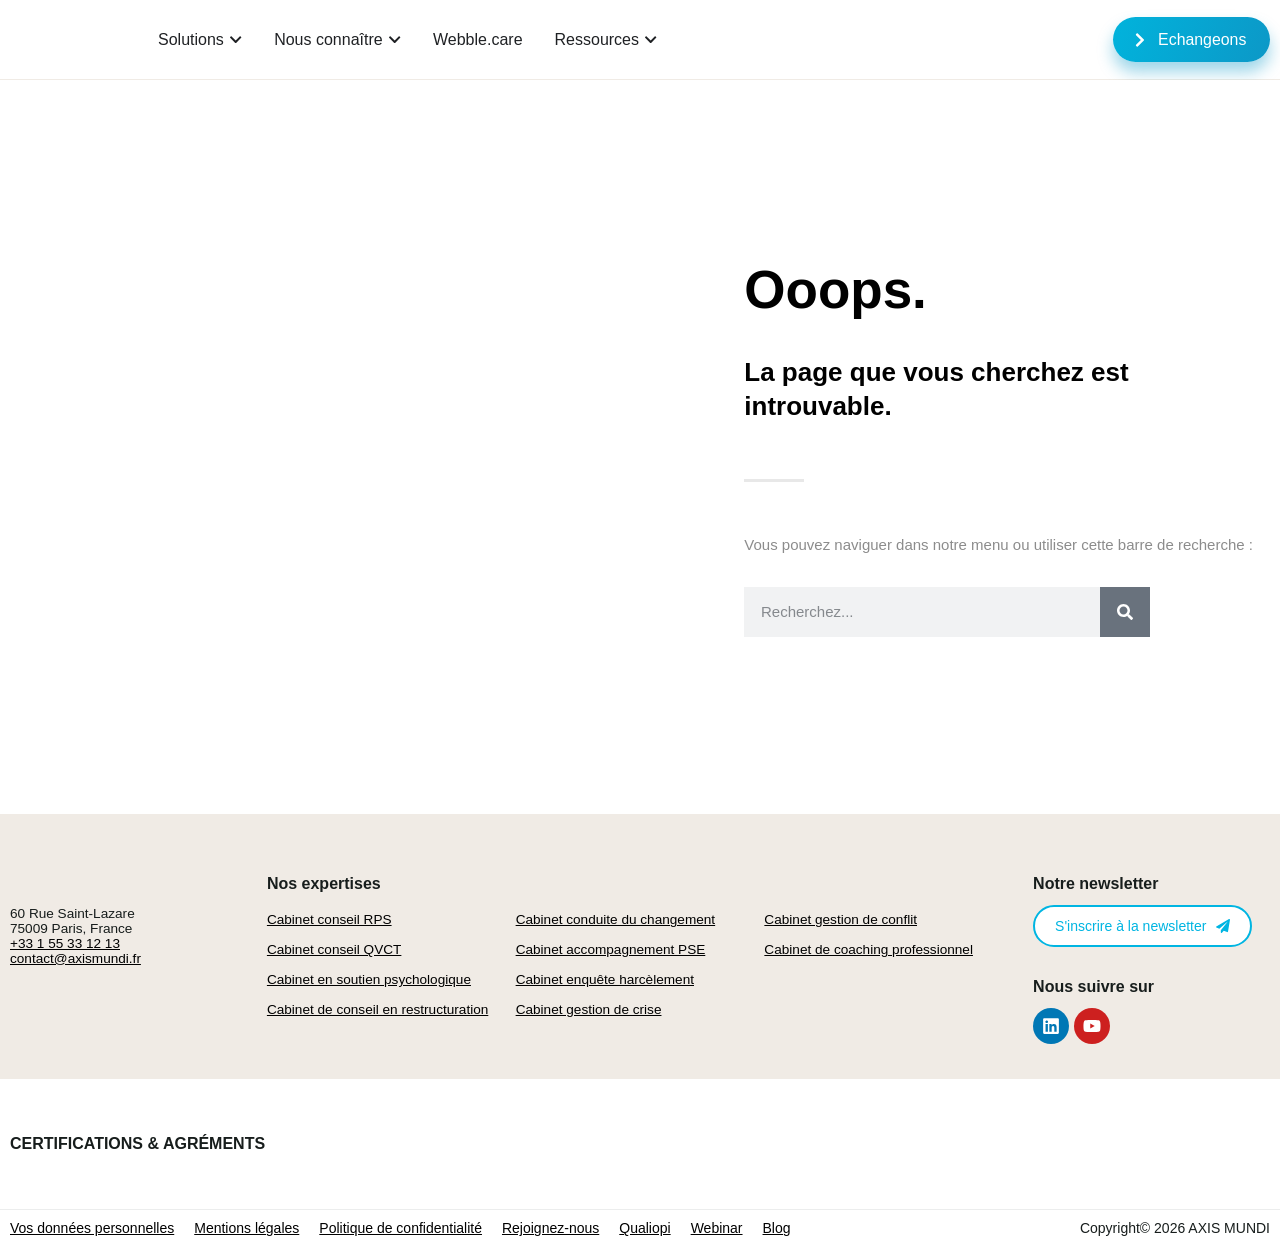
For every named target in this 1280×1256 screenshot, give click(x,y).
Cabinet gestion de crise (589, 1009)
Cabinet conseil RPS (329, 919)
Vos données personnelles (92, 1228)
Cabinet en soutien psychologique (369, 979)
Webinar (717, 1228)
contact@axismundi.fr (75, 958)
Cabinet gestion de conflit (840, 919)
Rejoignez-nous (550, 1228)
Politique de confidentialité (400, 1228)
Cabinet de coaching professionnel (868, 949)
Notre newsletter (1095, 883)
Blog (777, 1228)
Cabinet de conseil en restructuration (377, 1009)
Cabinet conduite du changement (616, 919)
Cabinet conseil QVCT (334, 949)
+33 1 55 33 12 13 (65, 943)
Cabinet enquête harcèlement (605, 979)
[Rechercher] (1125, 612)
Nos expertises (324, 883)
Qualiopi (644, 1228)
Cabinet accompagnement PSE (611, 949)
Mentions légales (246, 1228)
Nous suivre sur (1093, 986)
